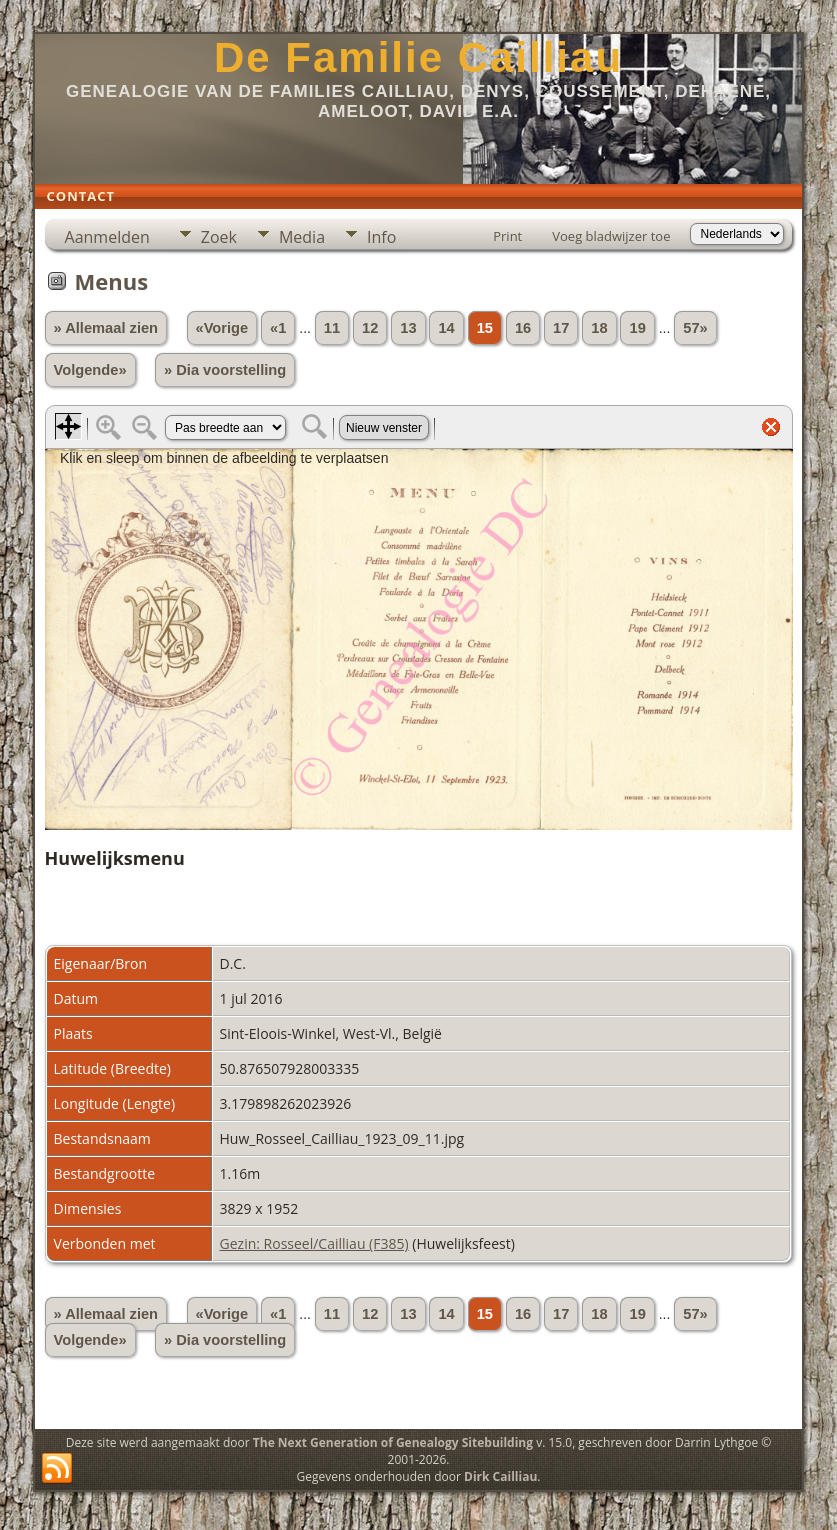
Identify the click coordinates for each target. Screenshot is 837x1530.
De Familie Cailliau (418, 57)
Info (381, 237)
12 (370, 328)
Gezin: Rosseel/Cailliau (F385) (314, 1243)
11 (332, 328)
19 (637, 328)
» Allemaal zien (106, 328)
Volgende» (90, 370)
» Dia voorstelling (225, 370)
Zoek (219, 237)
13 (408, 328)
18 (599, 328)
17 (561, 328)
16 (523, 328)
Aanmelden (107, 237)
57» (695, 328)
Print (507, 236)
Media (302, 237)
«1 (278, 328)
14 (446, 328)
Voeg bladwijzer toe (611, 236)
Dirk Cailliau (500, 1476)
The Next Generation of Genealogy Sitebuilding (393, 1442)
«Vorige (222, 328)
